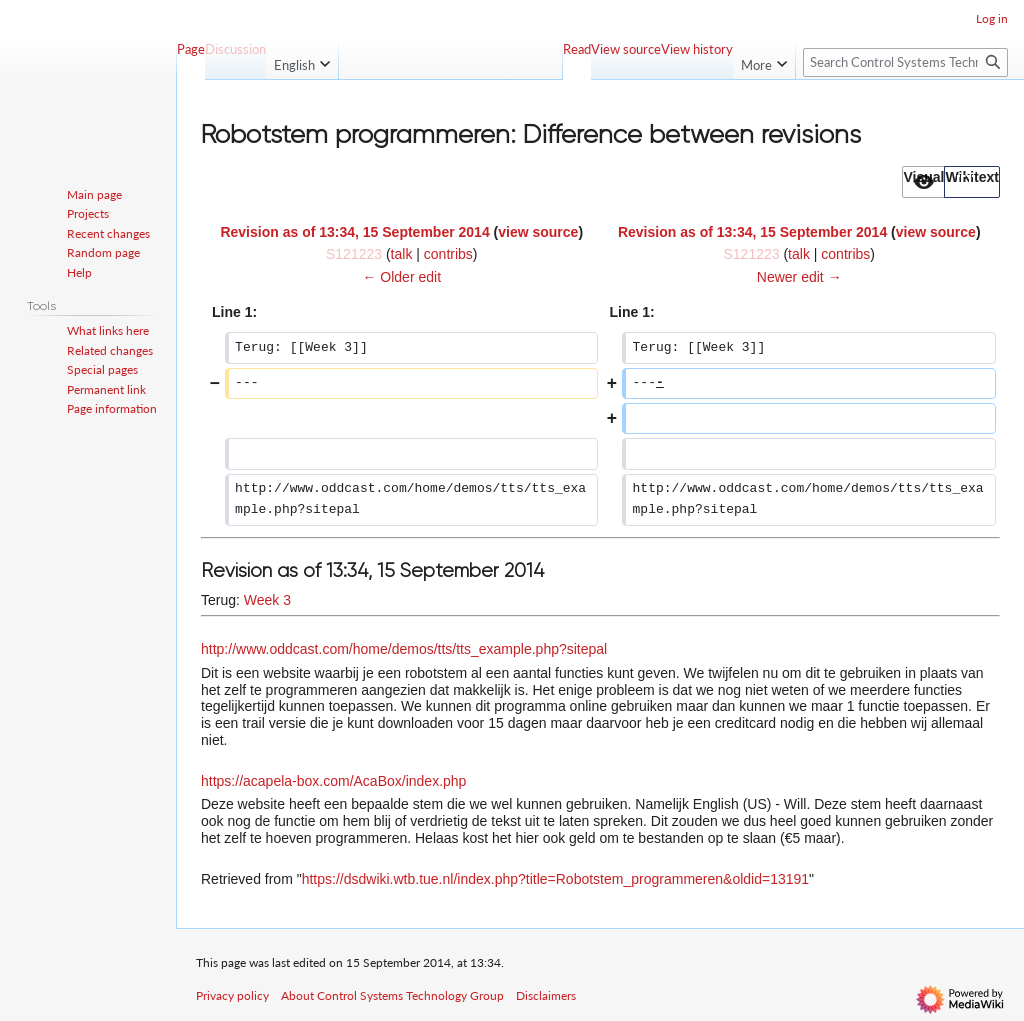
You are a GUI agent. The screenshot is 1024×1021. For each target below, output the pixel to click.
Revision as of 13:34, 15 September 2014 (354, 232)
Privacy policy (232, 995)
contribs (448, 254)
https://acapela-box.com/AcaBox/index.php (333, 781)
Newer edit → (799, 277)
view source (538, 232)
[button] (923, 182)
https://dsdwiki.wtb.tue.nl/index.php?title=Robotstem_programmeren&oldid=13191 (555, 879)
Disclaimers (546, 995)
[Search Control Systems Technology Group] (905, 62)
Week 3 (267, 600)
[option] (923, 181)
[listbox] (951, 182)
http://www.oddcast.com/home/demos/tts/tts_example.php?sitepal (404, 649)
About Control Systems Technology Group (392, 995)
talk (402, 254)
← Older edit (401, 277)
